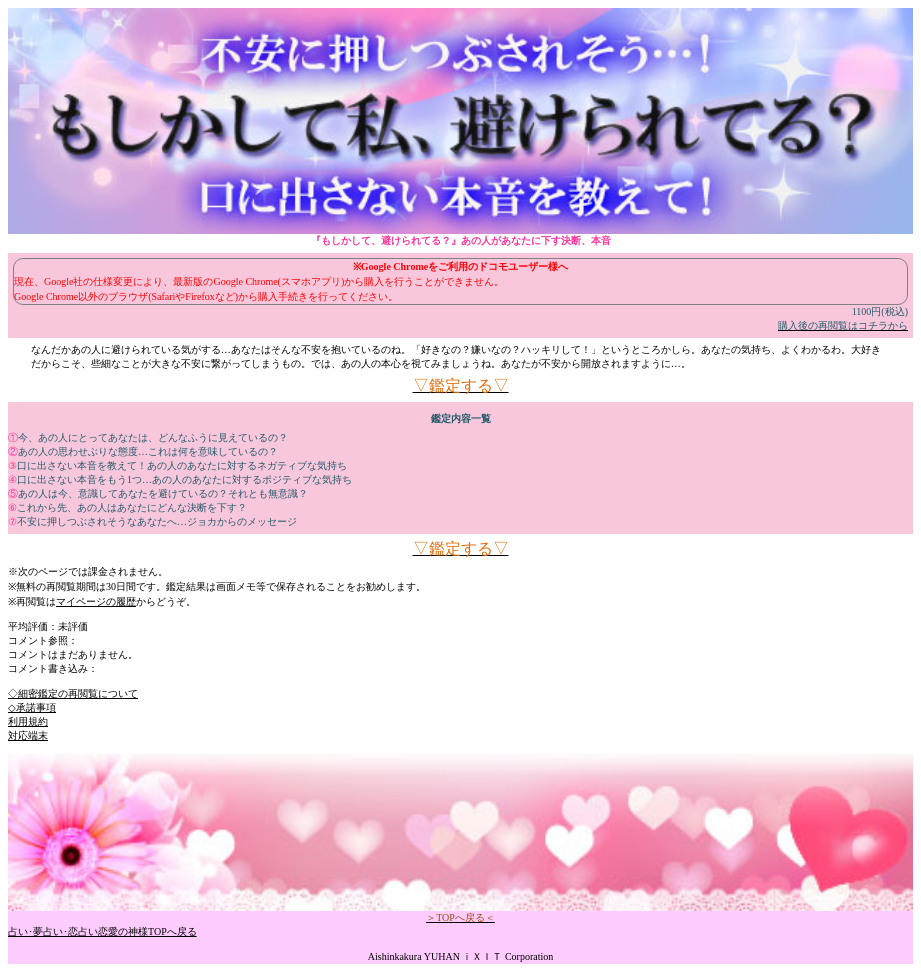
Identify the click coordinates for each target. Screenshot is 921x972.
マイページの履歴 (96, 601)
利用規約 (28, 721)
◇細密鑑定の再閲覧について (73, 693)
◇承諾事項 (32, 707)
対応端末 (28, 735)
